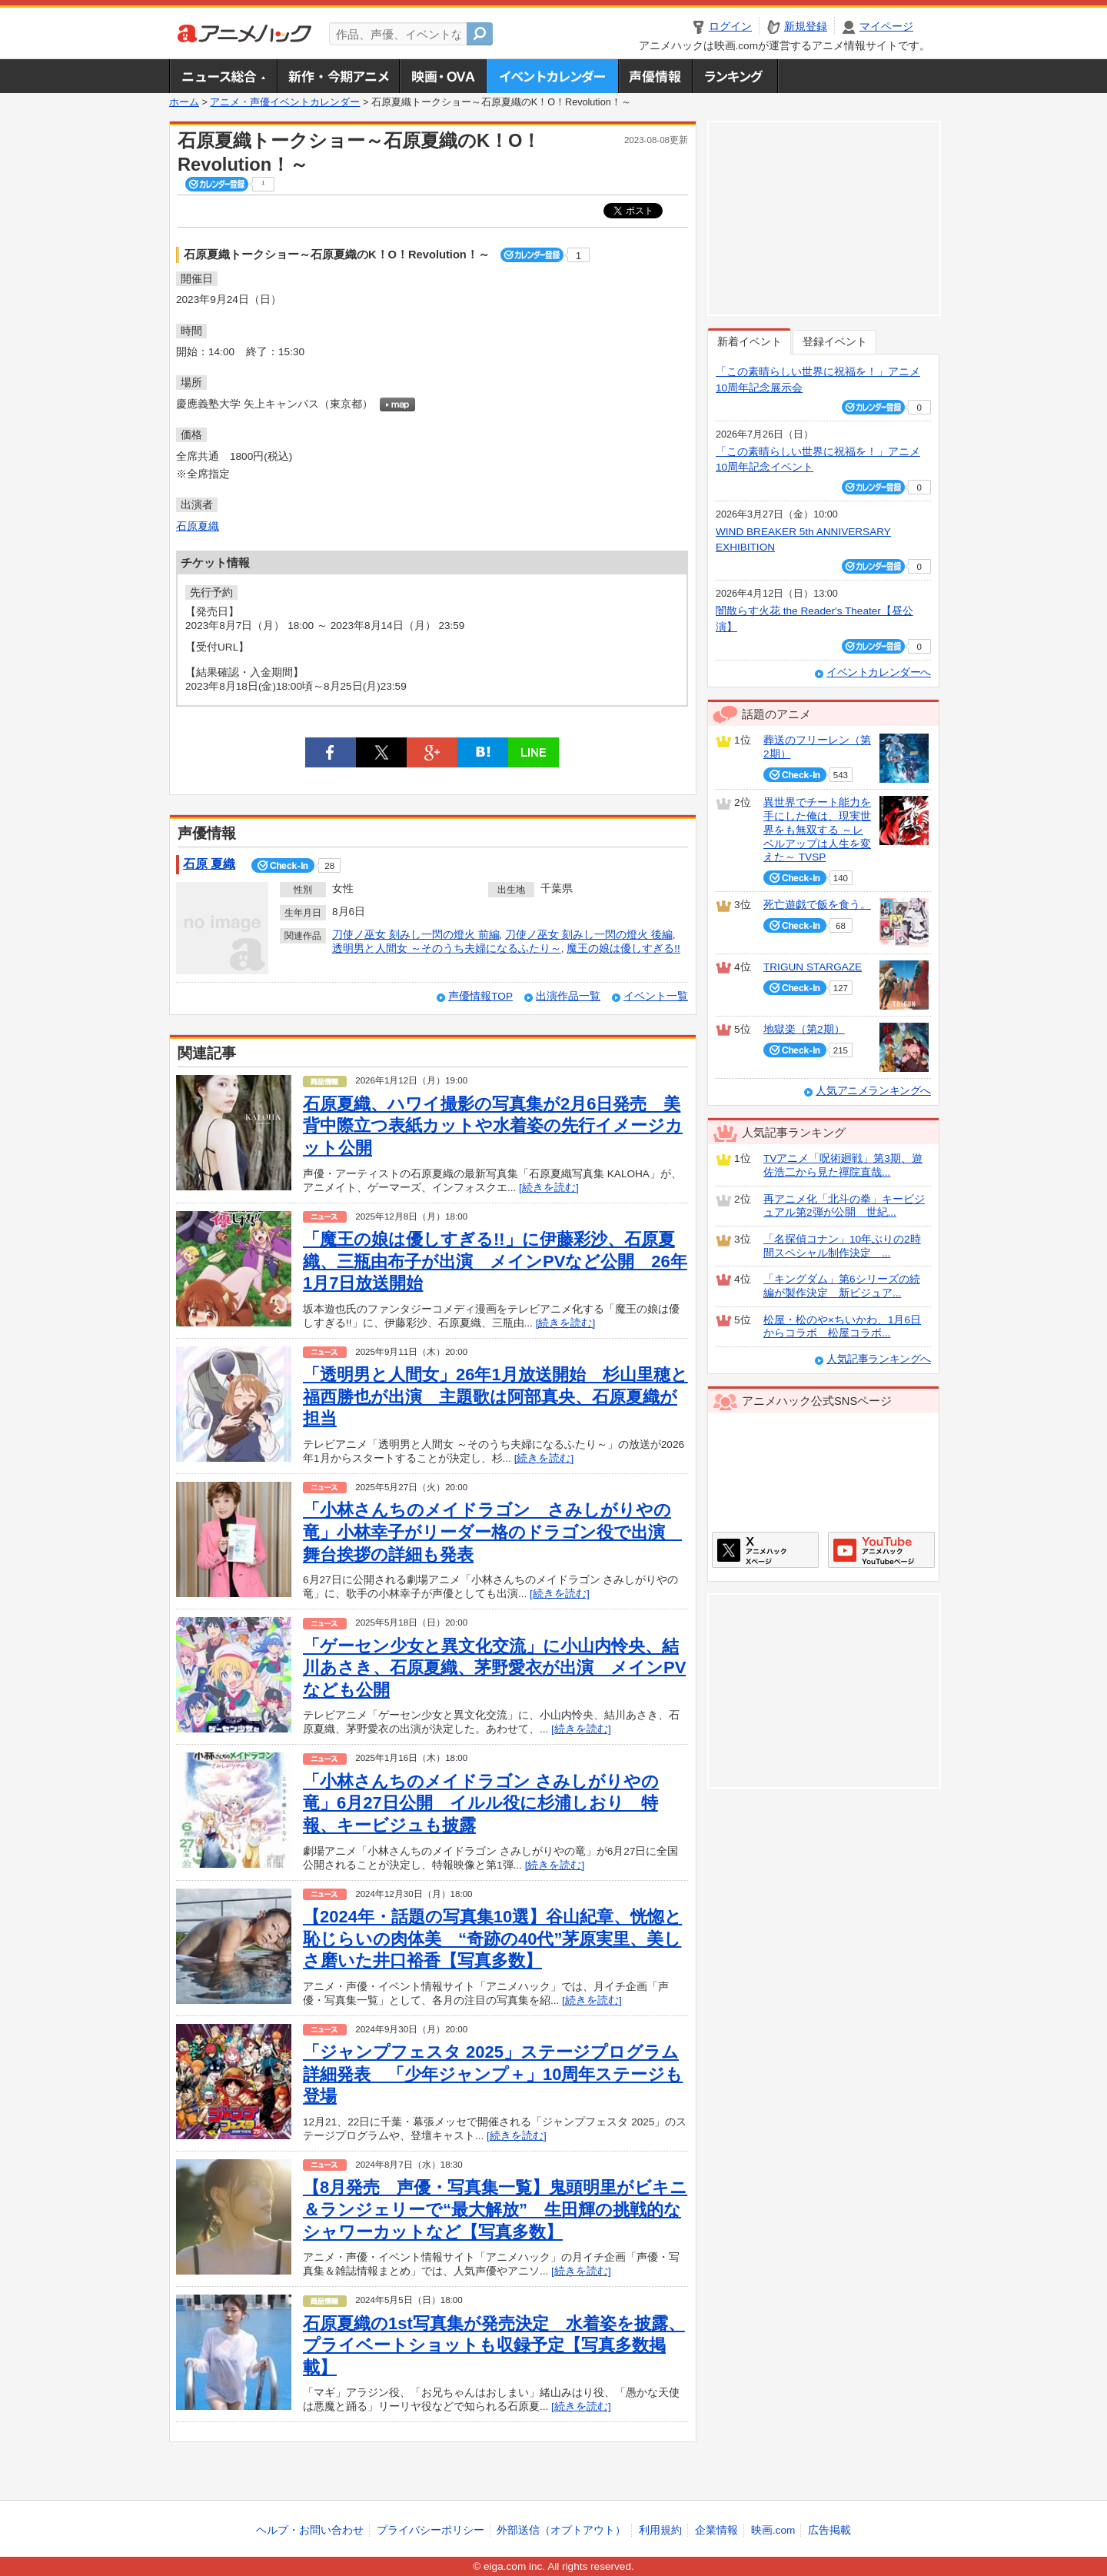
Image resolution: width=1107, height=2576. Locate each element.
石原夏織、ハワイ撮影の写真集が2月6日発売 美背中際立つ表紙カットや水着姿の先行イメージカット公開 (493, 1125)
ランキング (735, 76)
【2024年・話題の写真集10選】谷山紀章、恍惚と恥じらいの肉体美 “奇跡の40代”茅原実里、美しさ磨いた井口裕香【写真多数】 (492, 1938)
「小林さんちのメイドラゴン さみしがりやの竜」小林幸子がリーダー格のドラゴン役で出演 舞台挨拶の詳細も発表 (492, 1531)
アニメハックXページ (765, 1550)
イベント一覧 (655, 996)
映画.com (773, 2530)
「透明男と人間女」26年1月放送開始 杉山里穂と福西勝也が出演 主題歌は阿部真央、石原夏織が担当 (495, 1396)
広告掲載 (829, 2530)
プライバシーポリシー (430, 2530)
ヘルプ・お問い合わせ (310, 2530)
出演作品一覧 (568, 996)
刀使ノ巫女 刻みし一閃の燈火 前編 (416, 934)
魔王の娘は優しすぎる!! (623, 948)
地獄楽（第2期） (804, 1029)
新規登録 (805, 26)
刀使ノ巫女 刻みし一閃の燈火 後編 (589, 934)
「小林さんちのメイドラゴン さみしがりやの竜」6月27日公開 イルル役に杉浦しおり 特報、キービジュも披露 (481, 1803)
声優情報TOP (480, 996)
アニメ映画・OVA (443, 76)
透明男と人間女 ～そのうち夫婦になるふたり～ (446, 948)
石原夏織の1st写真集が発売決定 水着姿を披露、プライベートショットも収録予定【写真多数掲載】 (494, 2345)
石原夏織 (197, 526)
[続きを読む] (549, 1187)
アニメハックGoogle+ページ (881, 1550)
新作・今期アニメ (338, 76)
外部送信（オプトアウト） (561, 2530)
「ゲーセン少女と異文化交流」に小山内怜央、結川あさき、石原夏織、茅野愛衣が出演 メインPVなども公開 (494, 1667)
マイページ (886, 26)
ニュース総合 (223, 76)
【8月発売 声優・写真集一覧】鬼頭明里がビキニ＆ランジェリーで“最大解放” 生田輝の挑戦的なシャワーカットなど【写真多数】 (495, 2209)
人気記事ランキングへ (878, 1359)
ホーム (184, 102)
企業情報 (716, 2530)
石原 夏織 (209, 863)
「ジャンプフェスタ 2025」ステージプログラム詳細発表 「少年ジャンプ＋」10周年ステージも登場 (493, 2073)
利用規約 (660, 2530)
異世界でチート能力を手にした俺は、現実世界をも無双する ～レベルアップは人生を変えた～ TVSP (817, 830)
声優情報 (655, 76)
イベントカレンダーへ (878, 672)
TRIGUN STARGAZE (812, 967)
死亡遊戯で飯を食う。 (817, 904)
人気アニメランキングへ (873, 1091)
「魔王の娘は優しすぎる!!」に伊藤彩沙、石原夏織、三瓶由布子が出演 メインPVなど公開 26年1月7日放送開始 (495, 1261)
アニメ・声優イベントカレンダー (552, 76)
